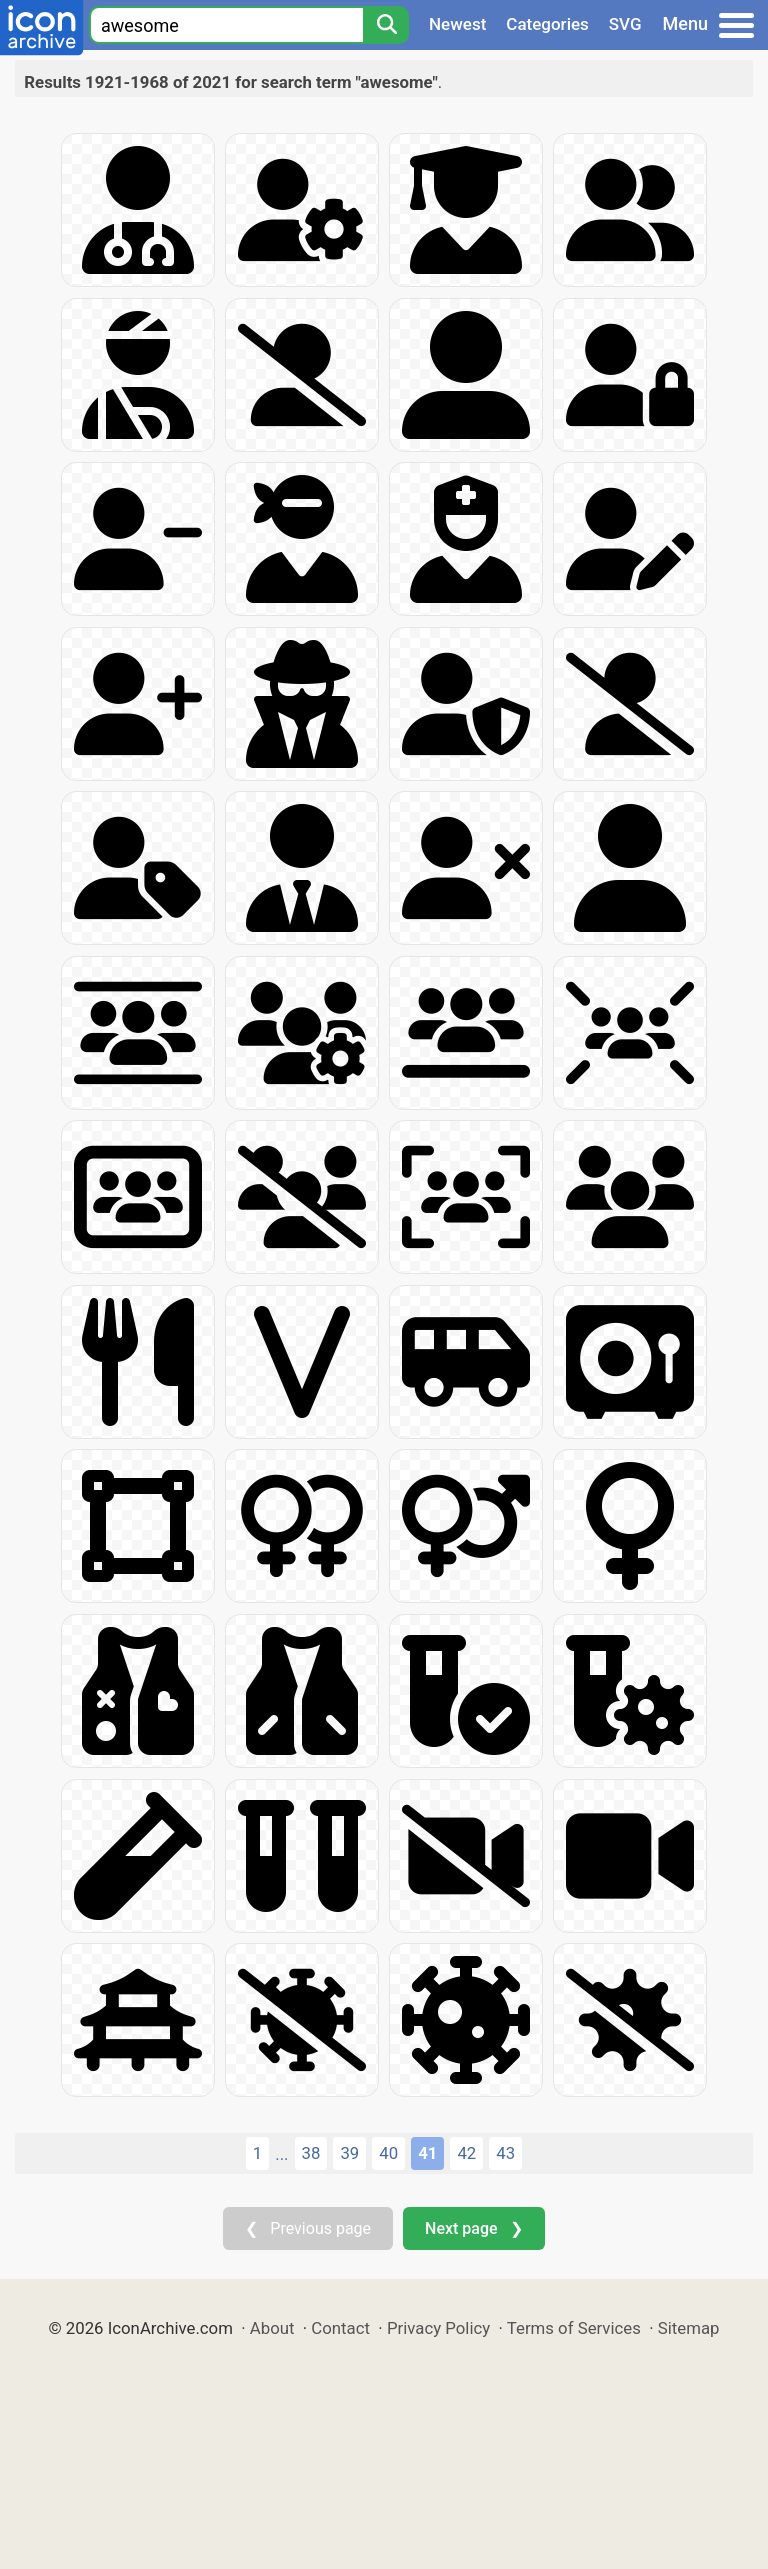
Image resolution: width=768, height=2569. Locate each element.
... (281, 2154)
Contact (340, 2328)
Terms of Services (574, 2328)
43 (505, 2153)
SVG (625, 24)
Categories (547, 24)
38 (311, 2153)
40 (388, 2153)
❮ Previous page (308, 2228)
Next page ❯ (473, 2228)
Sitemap (689, 2328)
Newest (457, 24)
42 (466, 2153)
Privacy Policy (438, 2328)
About (272, 2328)
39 (349, 2153)
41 (427, 2153)
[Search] (386, 25)
